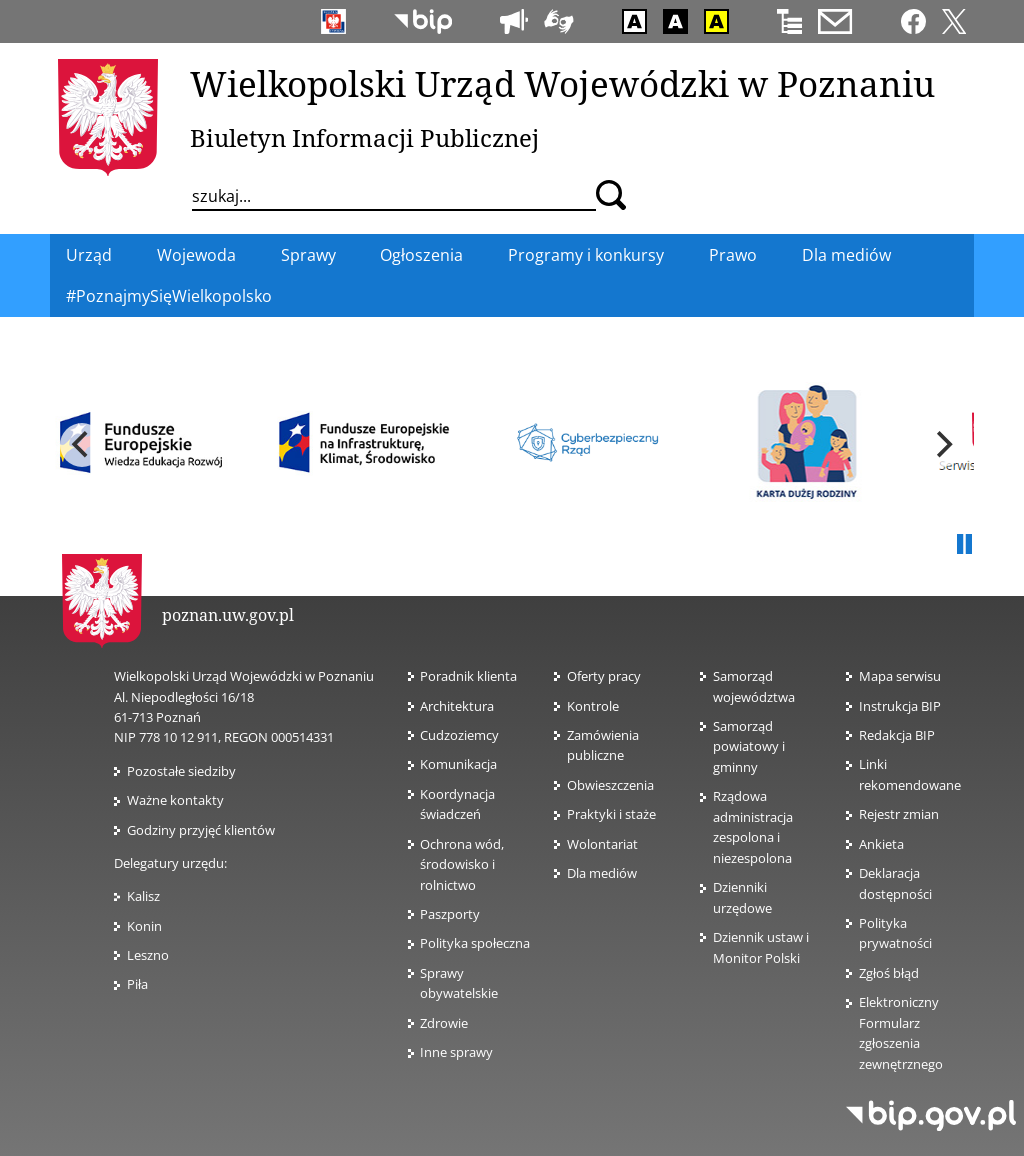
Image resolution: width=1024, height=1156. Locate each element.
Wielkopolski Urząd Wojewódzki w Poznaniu (562, 83)
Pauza (964, 545)
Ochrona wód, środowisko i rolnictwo (462, 864)
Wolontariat (602, 844)
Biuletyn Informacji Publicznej (364, 137)
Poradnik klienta (468, 676)
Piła (137, 984)
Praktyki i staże (611, 814)
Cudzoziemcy (465, 735)
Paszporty (450, 914)
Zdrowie (444, 1023)
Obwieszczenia (610, 785)
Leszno (148, 955)
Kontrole (593, 706)
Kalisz (143, 896)
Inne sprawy (456, 1052)
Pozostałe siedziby (181, 771)
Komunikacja (458, 764)
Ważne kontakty (175, 800)
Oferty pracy (604, 676)
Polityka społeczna (475, 943)
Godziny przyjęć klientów (201, 830)
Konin (144, 926)
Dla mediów (602, 873)
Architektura (457, 706)
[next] (942, 445)
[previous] (82, 445)
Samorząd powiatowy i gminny (749, 746)
